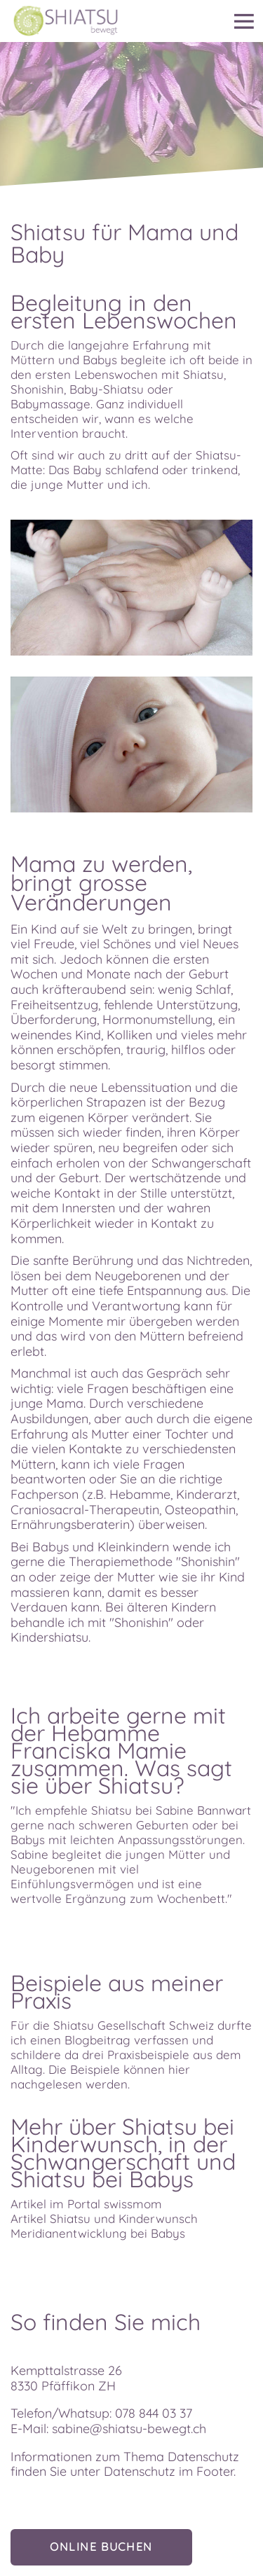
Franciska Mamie (99, 1750)
